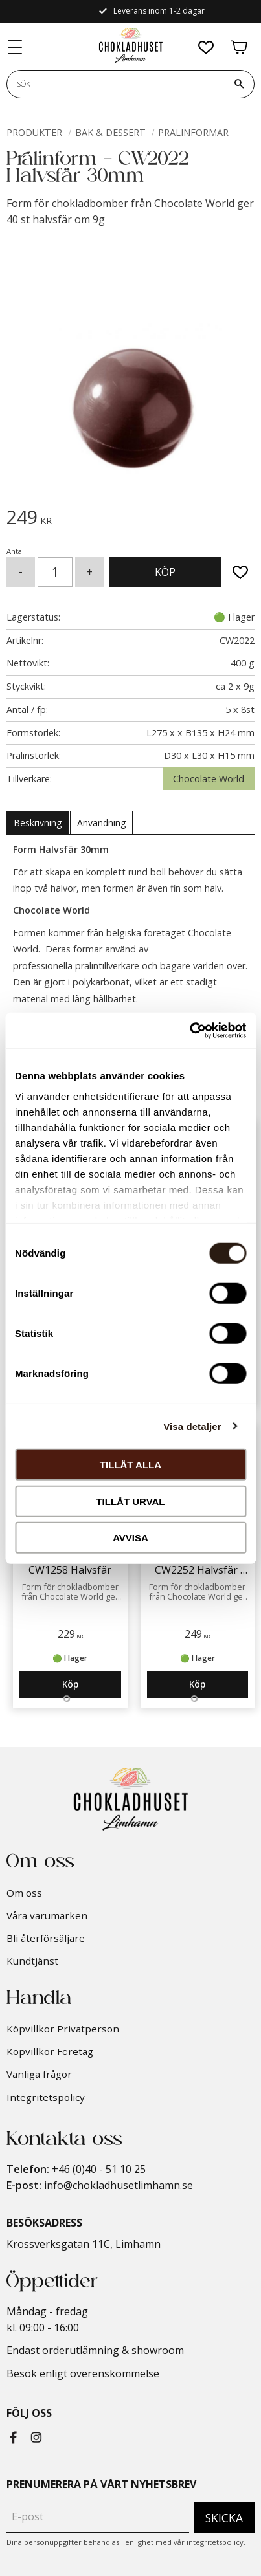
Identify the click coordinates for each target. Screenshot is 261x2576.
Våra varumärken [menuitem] (46, 1915)
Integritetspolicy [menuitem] (45, 2097)
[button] (15, 47)
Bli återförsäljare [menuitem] (45, 1938)
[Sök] (239, 84)
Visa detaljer (192, 1425)
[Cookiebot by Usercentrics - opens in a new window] (189, 1030)
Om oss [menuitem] (24, 1892)
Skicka (224, 2518)
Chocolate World (208, 779)
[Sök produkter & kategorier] (115, 84)
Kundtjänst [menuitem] (32, 1960)
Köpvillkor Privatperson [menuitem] (62, 2028)
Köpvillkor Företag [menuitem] (49, 2051)
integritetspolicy (215, 2542)
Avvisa (130, 1537)
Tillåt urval (130, 1500)
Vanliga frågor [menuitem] (39, 2073)
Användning (101, 823)
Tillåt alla (130, 1464)
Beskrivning (38, 823)
